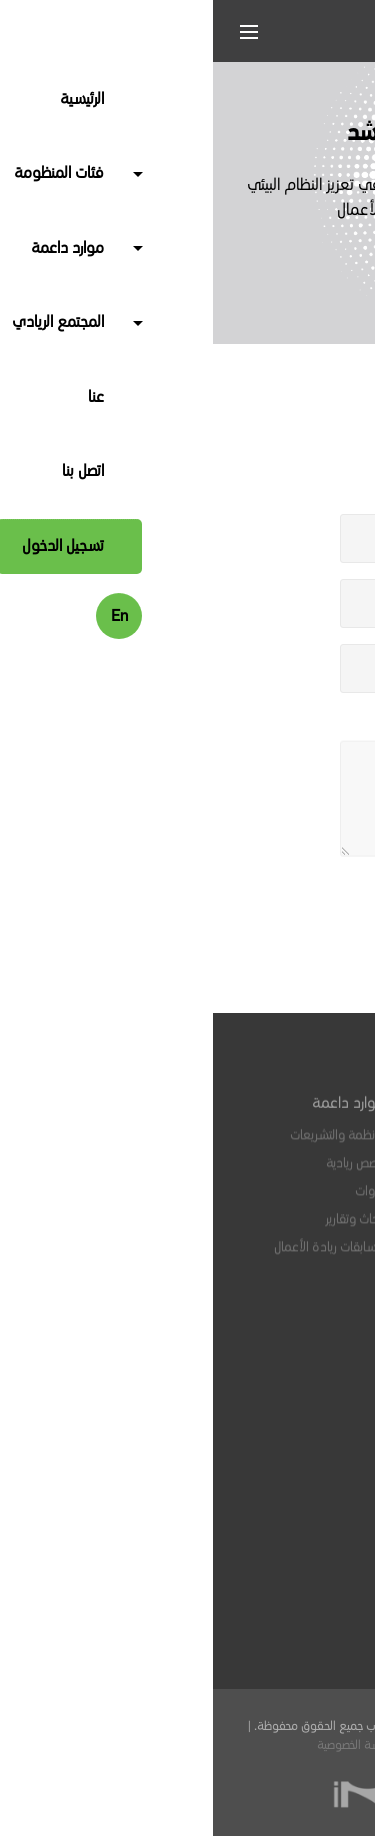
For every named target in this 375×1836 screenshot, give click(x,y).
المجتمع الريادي (281, 1304)
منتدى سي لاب (285, 1418)
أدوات (157, 1201)
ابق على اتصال (286, 1465)
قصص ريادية (142, 1173)
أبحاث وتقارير (142, 1229)
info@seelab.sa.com (250, 1584)
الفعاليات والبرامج (283, 1362)
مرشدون (303, 1201)
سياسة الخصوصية (144, 1745)
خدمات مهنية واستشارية (263, 1173)
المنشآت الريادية (286, 1145)
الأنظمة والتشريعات (124, 1145)
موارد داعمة (135, 1115)
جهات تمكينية (291, 1229)
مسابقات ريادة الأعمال (116, 1257)
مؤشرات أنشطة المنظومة (260, 1390)
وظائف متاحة (292, 1334)
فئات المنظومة (281, 1115)
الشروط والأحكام (231, 1745)
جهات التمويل (291, 1257)
